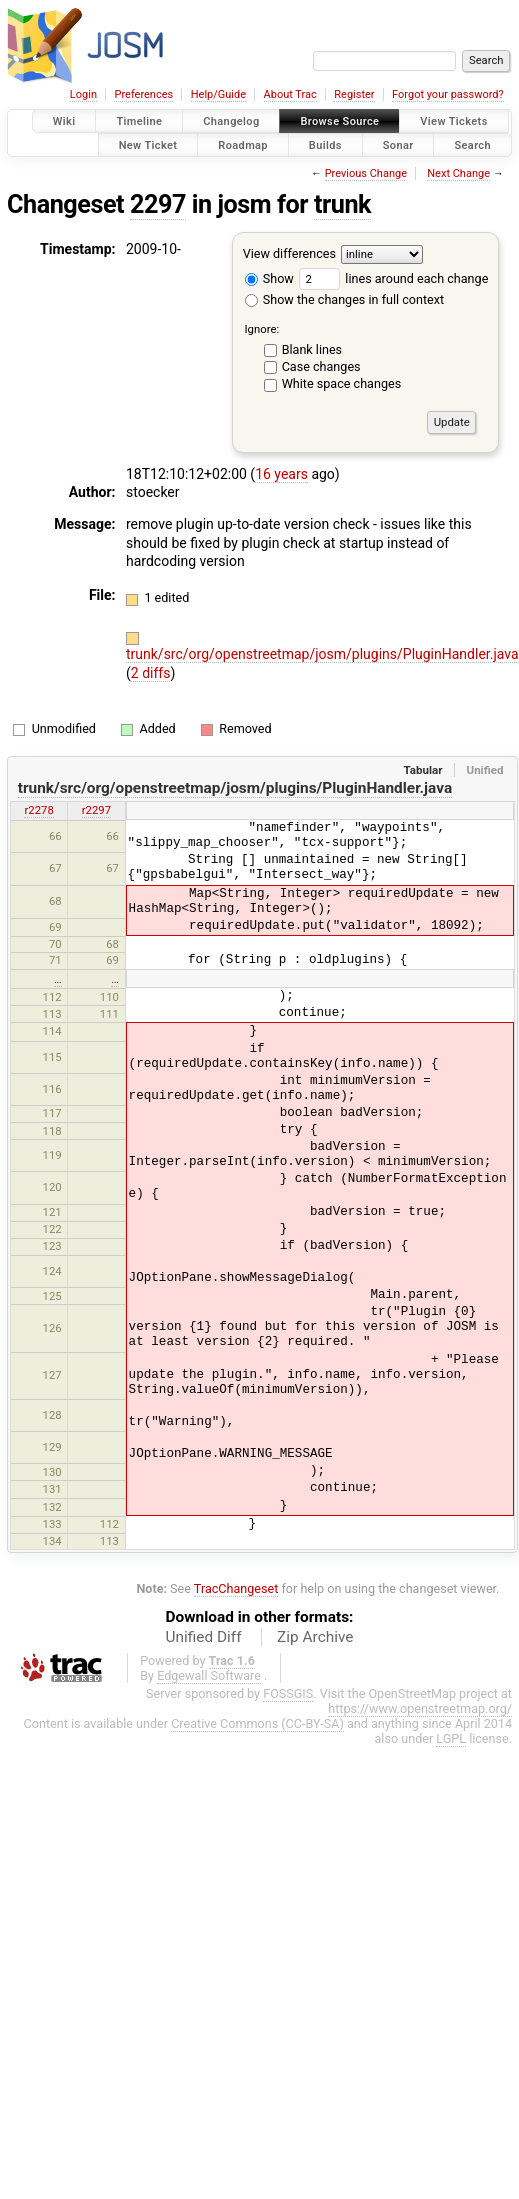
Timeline (139, 121)
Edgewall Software (209, 1675)
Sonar (398, 144)
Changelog (231, 121)
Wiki (64, 121)
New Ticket (148, 144)
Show (269, 278)
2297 (158, 204)
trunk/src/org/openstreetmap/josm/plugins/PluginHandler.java (322, 654)
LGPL (451, 1738)
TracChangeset (236, 1588)
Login (83, 94)
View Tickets (453, 121)
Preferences (143, 94)
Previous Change (366, 173)
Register (354, 94)
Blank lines (312, 349)
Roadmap (243, 144)
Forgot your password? (448, 94)
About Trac (290, 94)
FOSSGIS (288, 1693)
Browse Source (339, 121)
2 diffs (151, 673)
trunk (342, 204)
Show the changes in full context (344, 299)
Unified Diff (204, 1637)
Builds (325, 144)
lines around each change (393, 278)
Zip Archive (315, 1637)
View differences (289, 253)
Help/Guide (218, 94)
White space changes (342, 383)
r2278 (38, 810)
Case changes (321, 366)
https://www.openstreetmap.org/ (420, 1708)
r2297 (96, 810)
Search (472, 144)
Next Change (458, 173)
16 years (281, 474)
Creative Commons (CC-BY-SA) (257, 1723)
